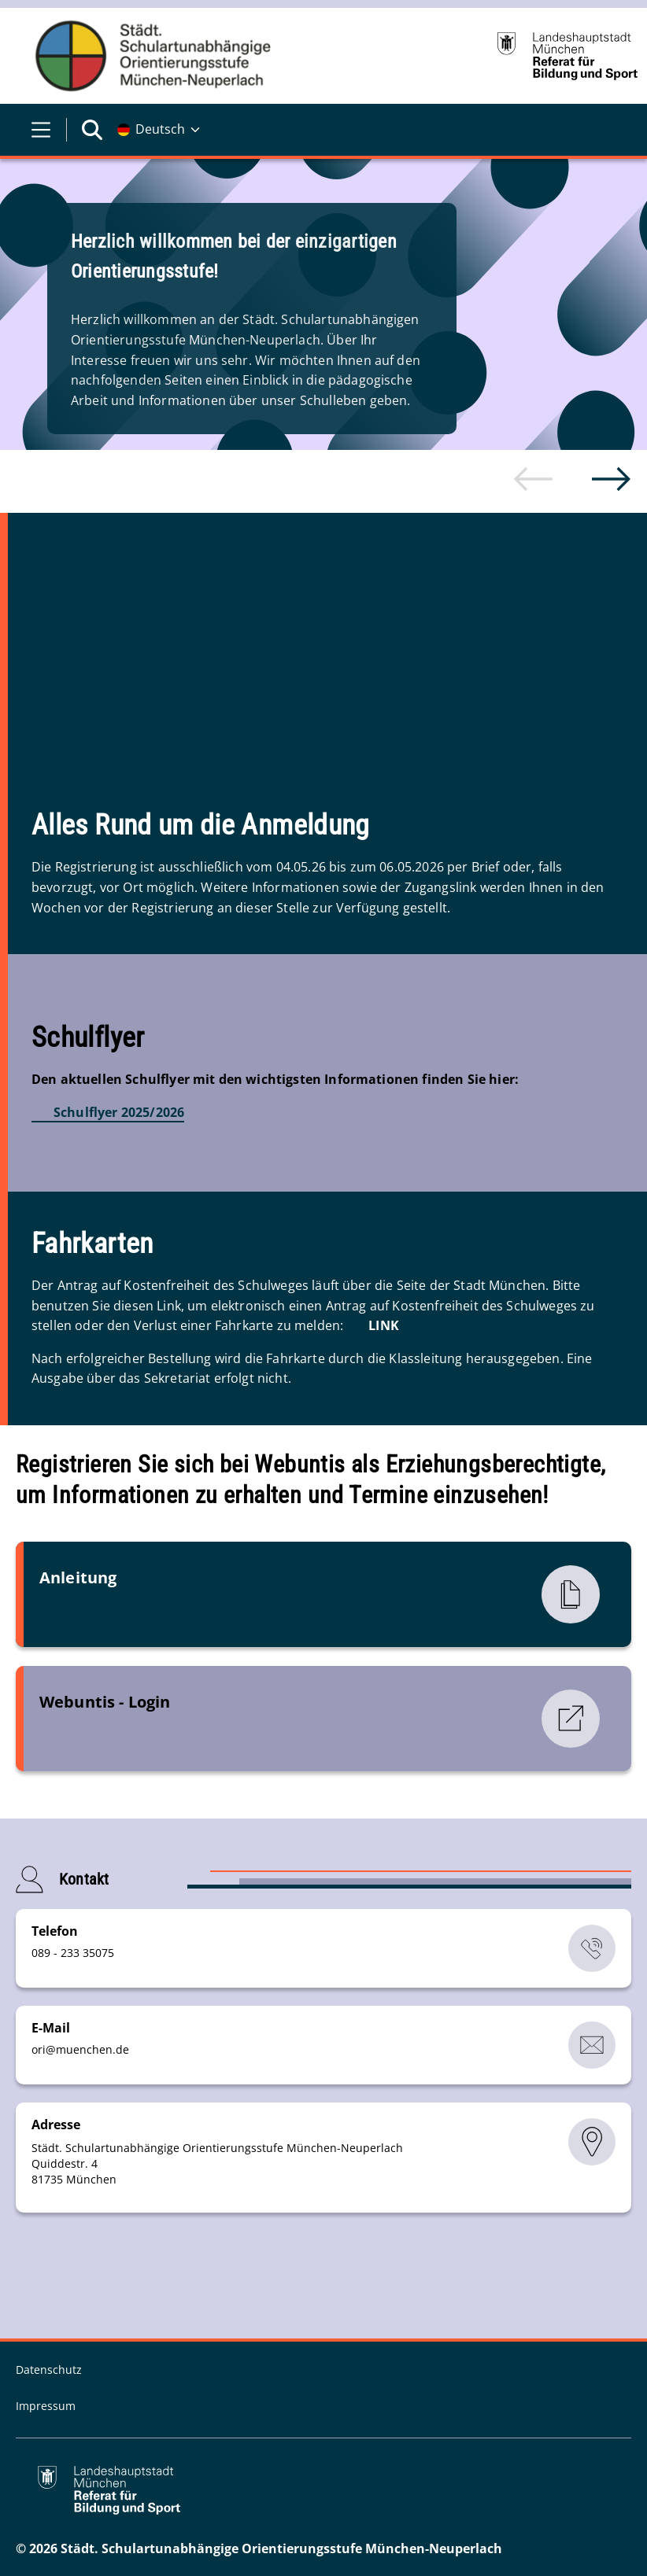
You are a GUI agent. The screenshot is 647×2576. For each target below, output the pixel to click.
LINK (383, 1325)
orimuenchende (80, 2048)
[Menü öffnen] (41, 129)
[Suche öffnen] (92, 129)
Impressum (46, 2404)
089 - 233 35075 (72, 1951)
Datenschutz (49, 2368)
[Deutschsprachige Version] (158, 130)
